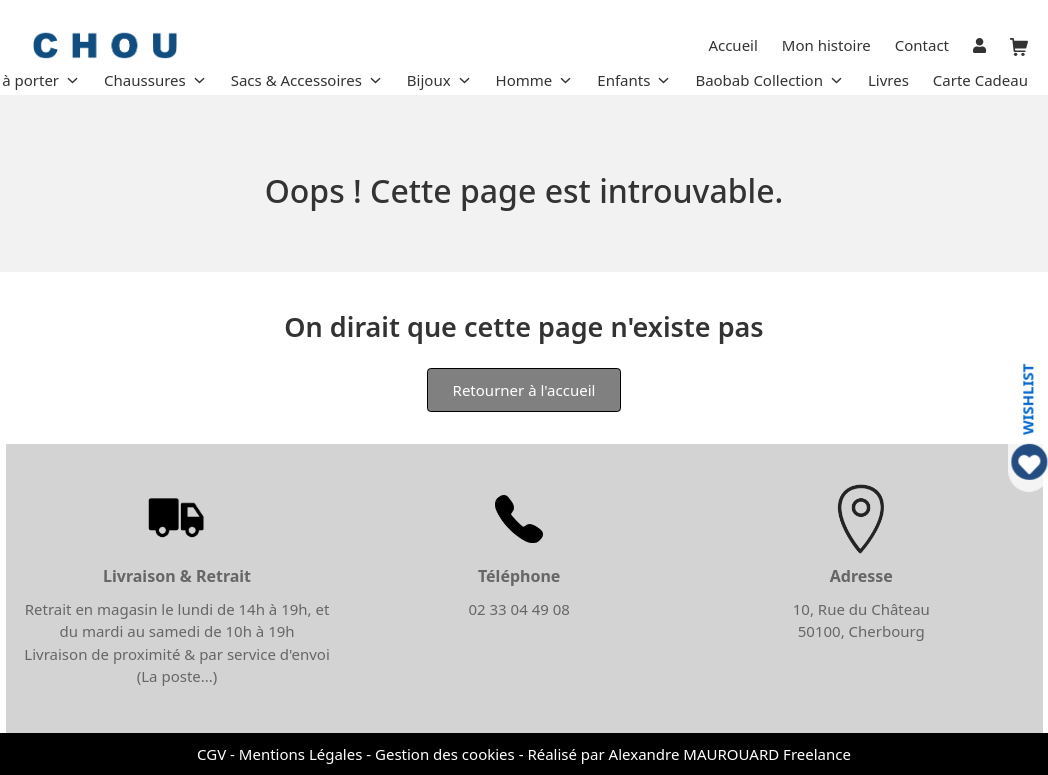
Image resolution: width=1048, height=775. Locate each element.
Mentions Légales (301, 754)
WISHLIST (1027, 398)
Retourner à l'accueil (524, 390)
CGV (211, 754)
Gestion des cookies (445, 754)
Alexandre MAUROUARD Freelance (730, 754)
